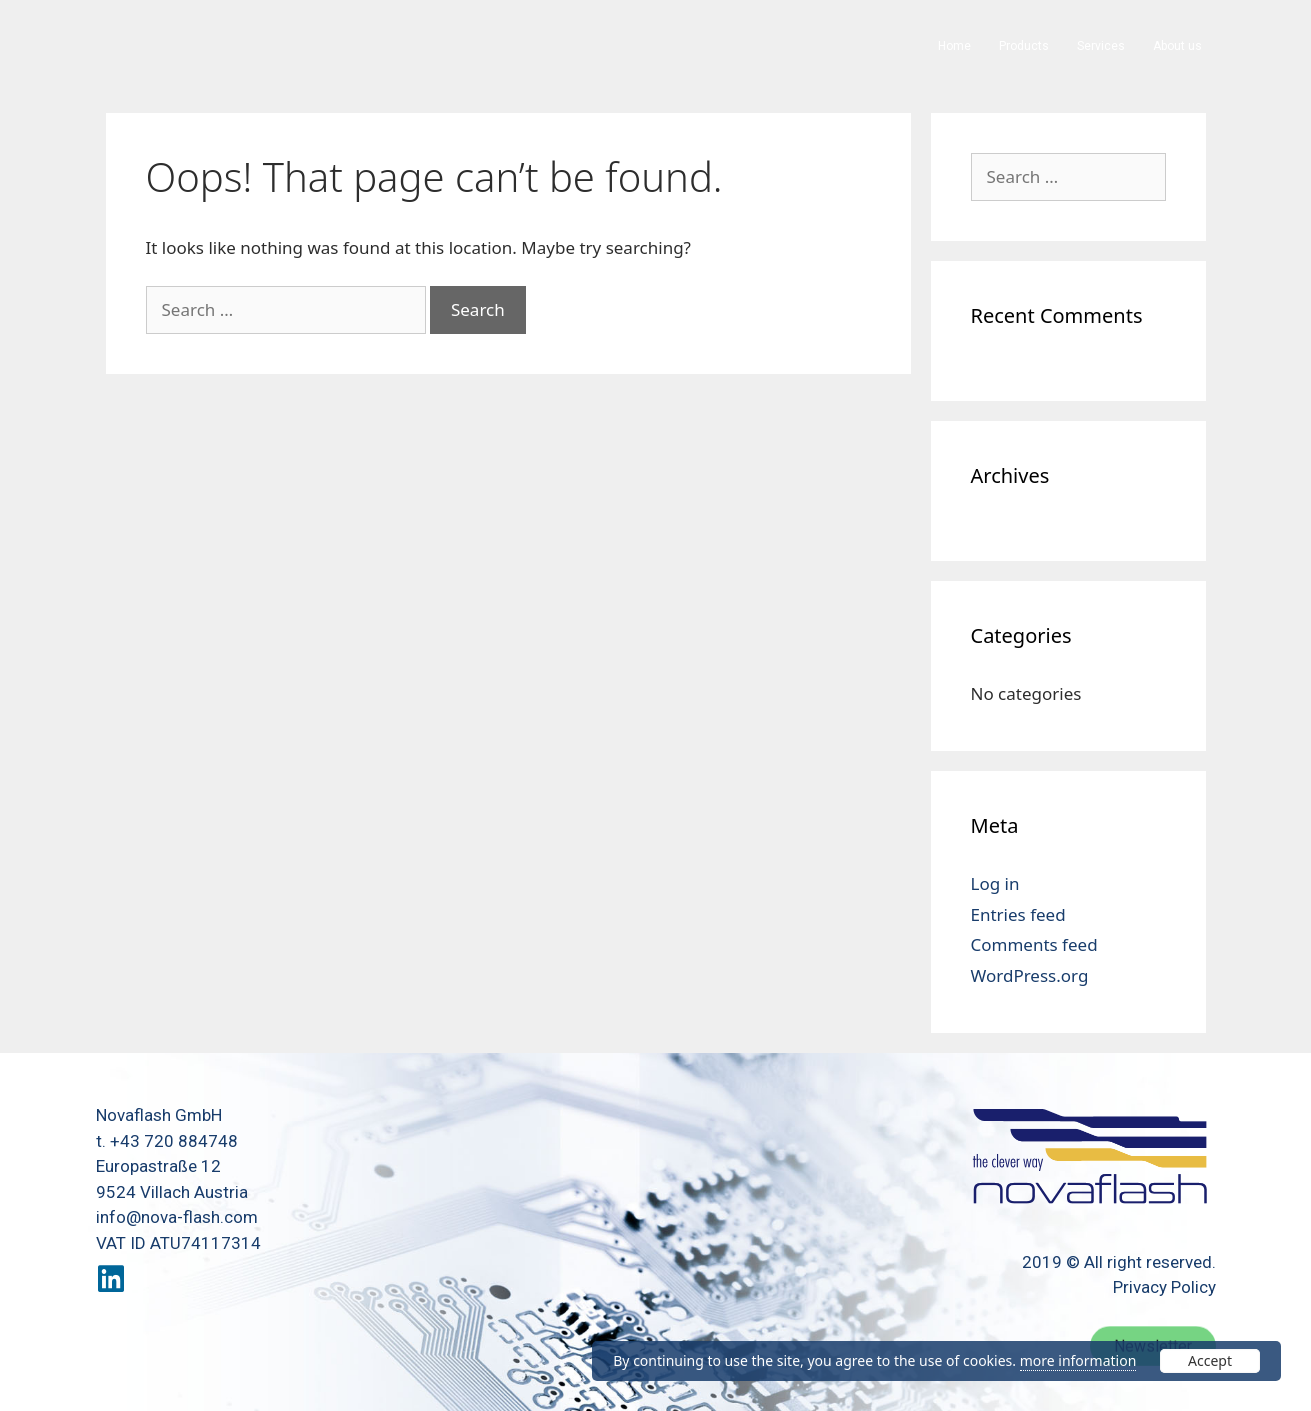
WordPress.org (1030, 975)
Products (1024, 46)
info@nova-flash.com (177, 1217)
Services (1101, 46)
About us (1177, 46)
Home (954, 46)
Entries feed (1018, 914)
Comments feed (1034, 944)
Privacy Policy (1164, 1287)
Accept (1210, 1360)
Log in (995, 883)
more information (1078, 1360)
